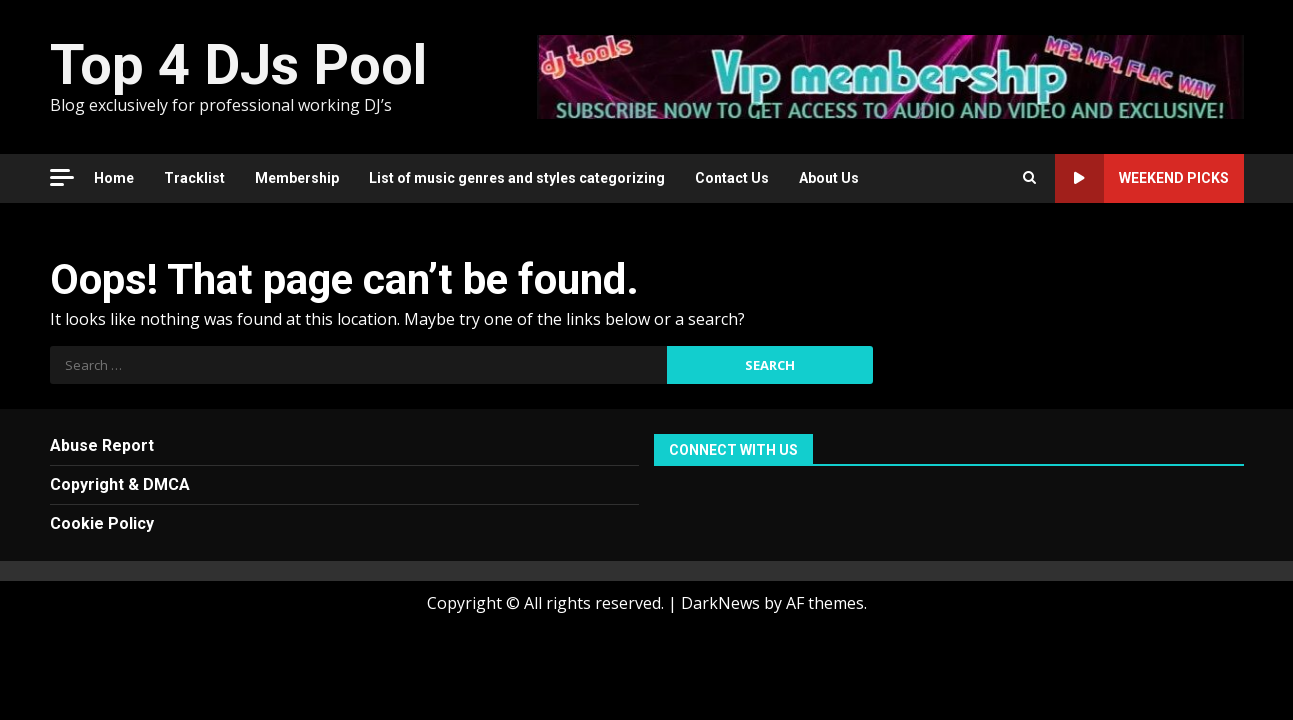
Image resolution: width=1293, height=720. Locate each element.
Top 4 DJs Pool (238, 65)
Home (114, 178)
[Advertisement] (890, 75)
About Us (829, 178)
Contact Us (732, 178)
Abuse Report (102, 445)
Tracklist (194, 178)
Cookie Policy (102, 523)
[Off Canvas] (62, 177)
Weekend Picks (1142, 178)
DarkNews (720, 603)
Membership (297, 178)
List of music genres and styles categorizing (517, 178)
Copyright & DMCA (120, 484)
